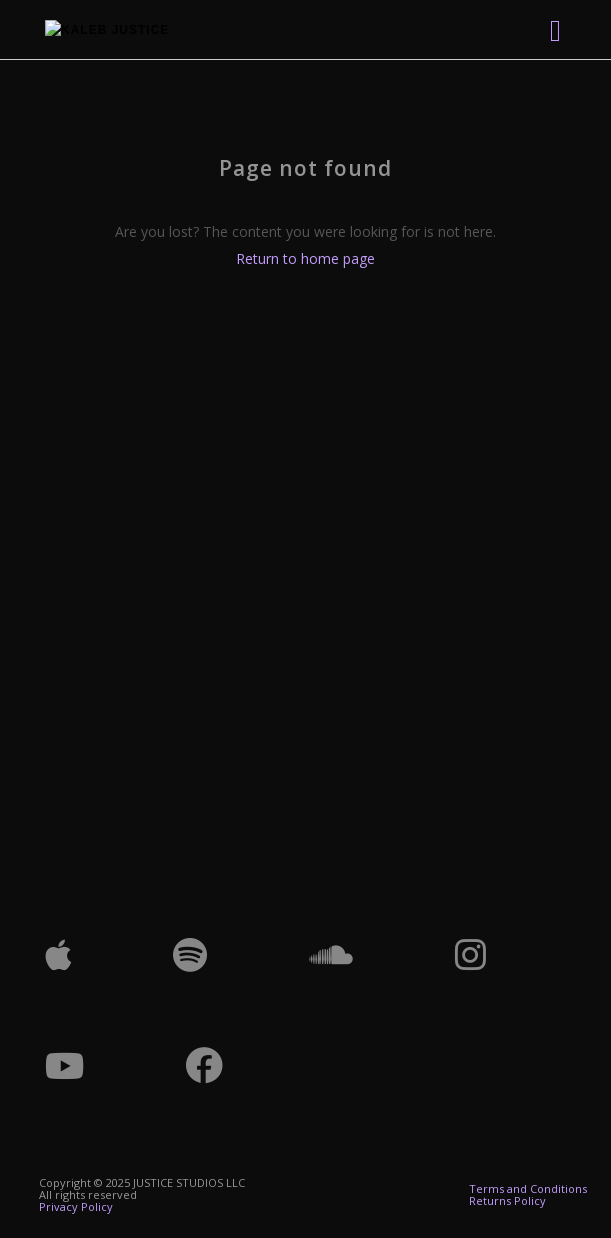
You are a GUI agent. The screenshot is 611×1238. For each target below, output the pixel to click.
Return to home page (305, 258)
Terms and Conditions (528, 1188)
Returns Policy (507, 1200)
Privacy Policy (76, 1206)
